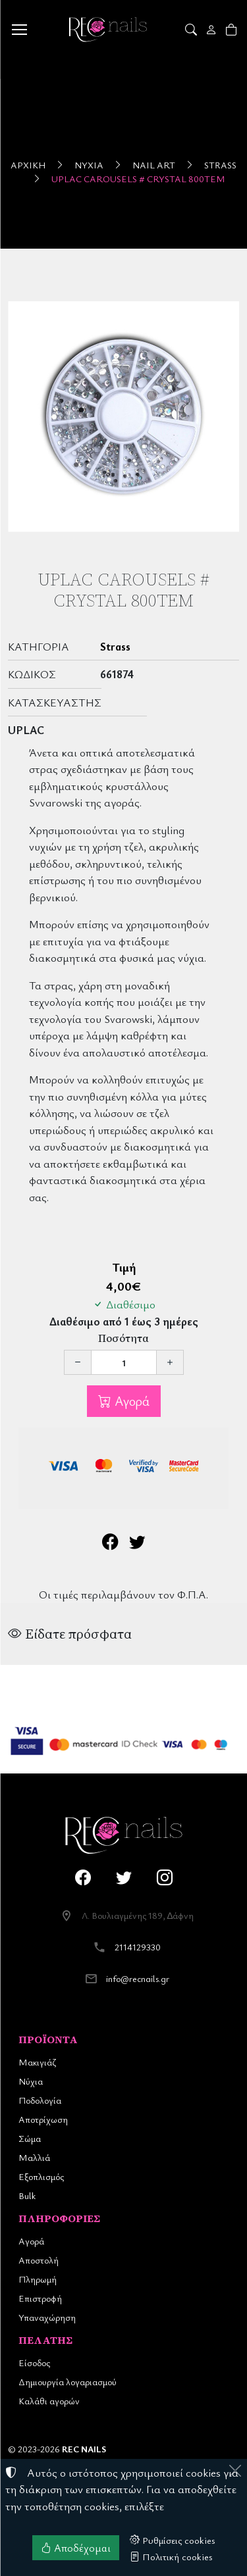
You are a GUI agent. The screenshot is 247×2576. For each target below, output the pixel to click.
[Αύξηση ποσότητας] (170, 1362)
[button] (192, 29)
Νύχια (88, 165)
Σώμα (29, 2138)
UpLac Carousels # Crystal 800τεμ (138, 178)
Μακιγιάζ (37, 2062)
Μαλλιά (34, 2157)
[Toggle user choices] (212, 29)
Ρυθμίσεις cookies (172, 2539)
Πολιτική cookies (171, 2556)
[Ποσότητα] (124, 1362)
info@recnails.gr (137, 1978)
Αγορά (130, 1401)
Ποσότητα (123, 1338)
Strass (220, 165)
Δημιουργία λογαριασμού (67, 2381)
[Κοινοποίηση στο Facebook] (110, 1543)
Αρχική (28, 165)
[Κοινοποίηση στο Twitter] (137, 1543)
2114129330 (138, 1947)
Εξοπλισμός (41, 2176)
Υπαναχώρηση (47, 2317)
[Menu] (19, 29)
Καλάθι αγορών (49, 2400)
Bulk (27, 2195)
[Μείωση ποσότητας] (78, 1362)
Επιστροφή (40, 2298)
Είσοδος (34, 2362)
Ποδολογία (39, 2100)
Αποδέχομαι (76, 2547)
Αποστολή (38, 2260)
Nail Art (153, 165)
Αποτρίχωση (43, 2119)
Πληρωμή (37, 2279)
